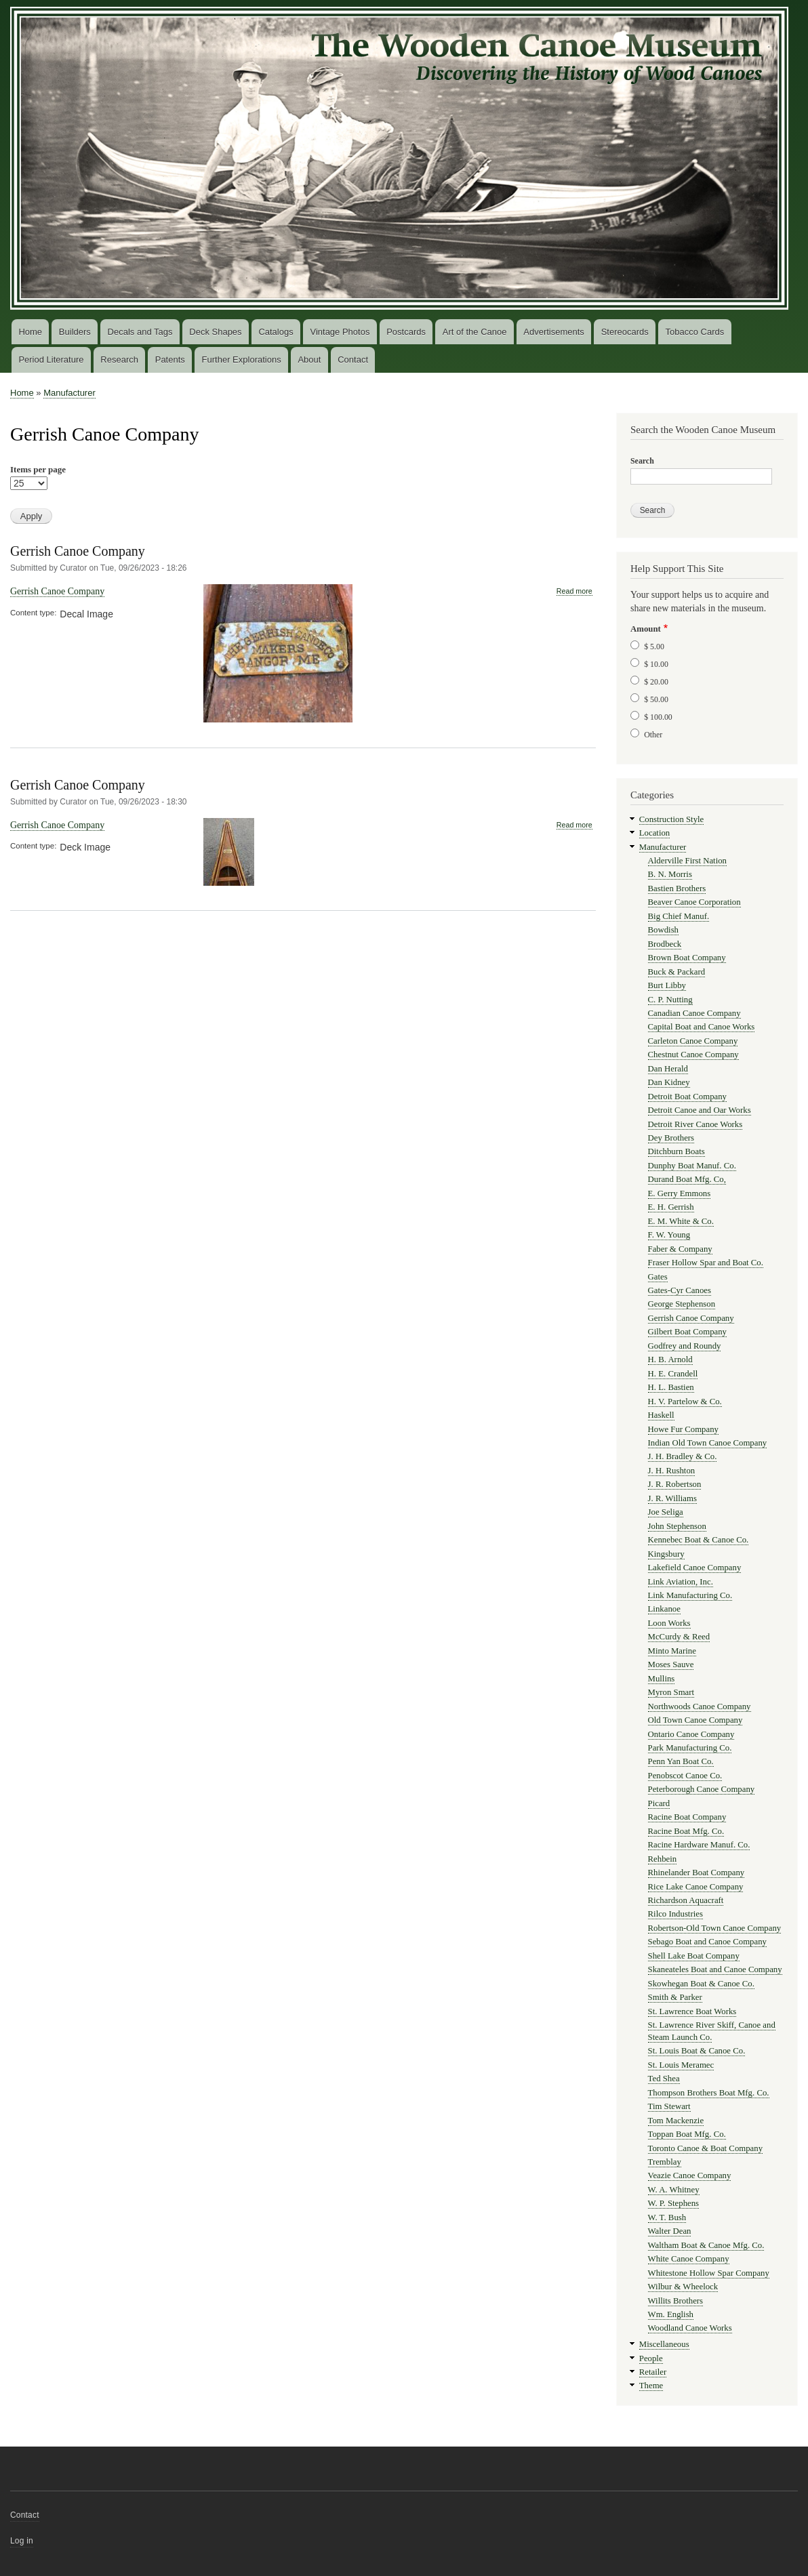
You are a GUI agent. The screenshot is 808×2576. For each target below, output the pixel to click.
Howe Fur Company (683, 1429)
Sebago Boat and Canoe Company (707, 1941)
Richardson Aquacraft (686, 1900)
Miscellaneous (664, 2344)
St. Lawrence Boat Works (692, 2011)
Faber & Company (680, 1249)
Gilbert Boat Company (687, 1331)
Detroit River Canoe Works (695, 1124)
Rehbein (662, 1859)
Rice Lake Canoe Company (696, 1887)
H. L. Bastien (671, 1387)
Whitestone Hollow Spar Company (708, 2273)
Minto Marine (672, 1651)
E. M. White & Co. (681, 1221)
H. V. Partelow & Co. (685, 1401)
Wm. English (670, 2314)
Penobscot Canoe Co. (685, 1775)
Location (654, 833)
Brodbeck (665, 944)
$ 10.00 (656, 664)
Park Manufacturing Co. (690, 1748)
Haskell (661, 1415)
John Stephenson (677, 1526)
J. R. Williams (672, 1498)
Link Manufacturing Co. (690, 1595)
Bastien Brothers (677, 888)
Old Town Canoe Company (695, 1720)
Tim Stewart (669, 2106)
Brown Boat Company (687, 957)
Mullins (661, 1678)
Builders (75, 332)
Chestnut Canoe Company (693, 1054)
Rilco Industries (675, 1914)
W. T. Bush (667, 2217)
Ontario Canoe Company (691, 1734)
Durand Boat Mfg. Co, (687, 1179)
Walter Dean (669, 2231)
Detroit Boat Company (687, 1096)
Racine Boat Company (687, 1817)
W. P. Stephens (674, 2203)
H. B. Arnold (670, 1359)
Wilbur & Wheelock (683, 2286)
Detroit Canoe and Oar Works (699, 1110)
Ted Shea (664, 2078)
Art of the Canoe (475, 332)
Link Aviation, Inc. (680, 1582)
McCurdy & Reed (679, 1636)
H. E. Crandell (673, 1373)
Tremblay (664, 2162)
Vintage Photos (339, 332)
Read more (574, 591)
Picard (659, 1803)
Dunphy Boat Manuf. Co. (692, 1165)
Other (653, 734)
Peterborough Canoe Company (701, 1789)
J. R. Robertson (675, 1484)
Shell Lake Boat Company (694, 1956)
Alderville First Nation (687, 860)
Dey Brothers (671, 1138)
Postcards (406, 332)
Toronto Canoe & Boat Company (705, 2148)
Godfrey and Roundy (684, 1346)
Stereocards (625, 332)
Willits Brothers (676, 2301)
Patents (170, 359)
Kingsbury (666, 1554)
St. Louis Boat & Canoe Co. (697, 2051)
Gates (658, 1277)
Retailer (652, 2372)
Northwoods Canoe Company (699, 1706)
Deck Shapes (215, 332)
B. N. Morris (670, 874)
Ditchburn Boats (676, 1151)
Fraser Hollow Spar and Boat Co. (705, 1262)
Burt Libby (667, 985)
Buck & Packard (676, 972)
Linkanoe (664, 1609)
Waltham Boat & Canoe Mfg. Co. (706, 2245)
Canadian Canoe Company (694, 1013)
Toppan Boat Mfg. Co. (687, 2134)
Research (119, 359)
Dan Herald (668, 1069)
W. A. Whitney (674, 2189)
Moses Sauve (671, 1664)
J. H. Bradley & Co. (682, 1456)
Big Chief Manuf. (679, 916)
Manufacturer (69, 393)
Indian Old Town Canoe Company (707, 1443)
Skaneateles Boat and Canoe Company (715, 1969)
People (651, 2358)
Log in (21, 2541)
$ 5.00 (654, 646)
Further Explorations (241, 359)
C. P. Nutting (670, 999)
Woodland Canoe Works (690, 2328)
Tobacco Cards (695, 332)
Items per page (38, 469)
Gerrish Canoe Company (77, 551)
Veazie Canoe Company (689, 2175)
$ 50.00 (656, 699)
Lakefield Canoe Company (695, 1567)
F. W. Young (669, 1235)
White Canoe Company (688, 2259)
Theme (651, 2385)
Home (30, 332)
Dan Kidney (669, 1082)
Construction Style (671, 819)
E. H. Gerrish (671, 1207)
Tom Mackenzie (676, 2120)
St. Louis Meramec (681, 2065)
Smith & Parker (675, 1997)
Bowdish (663, 930)
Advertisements (553, 332)
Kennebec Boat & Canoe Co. (698, 1540)
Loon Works (669, 1623)
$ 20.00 (656, 682)
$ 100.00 (658, 717)
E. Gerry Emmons (679, 1193)
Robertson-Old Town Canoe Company (715, 1928)
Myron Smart (671, 1692)
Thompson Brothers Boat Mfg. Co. (708, 2093)
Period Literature (50, 359)
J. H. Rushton (671, 1470)
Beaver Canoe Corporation (694, 902)
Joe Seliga (665, 1512)
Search (642, 461)
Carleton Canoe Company (693, 1041)
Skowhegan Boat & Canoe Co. (701, 1983)
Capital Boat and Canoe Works (701, 1026)
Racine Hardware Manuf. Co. (699, 1844)
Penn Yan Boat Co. (681, 1761)
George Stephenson (682, 1304)
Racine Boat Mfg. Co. (686, 1831)
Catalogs (275, 332)
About (309, 359)
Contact (353, 359)
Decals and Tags (140, 332)
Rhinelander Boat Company (696, 1872)
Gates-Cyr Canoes (679, 1290)
